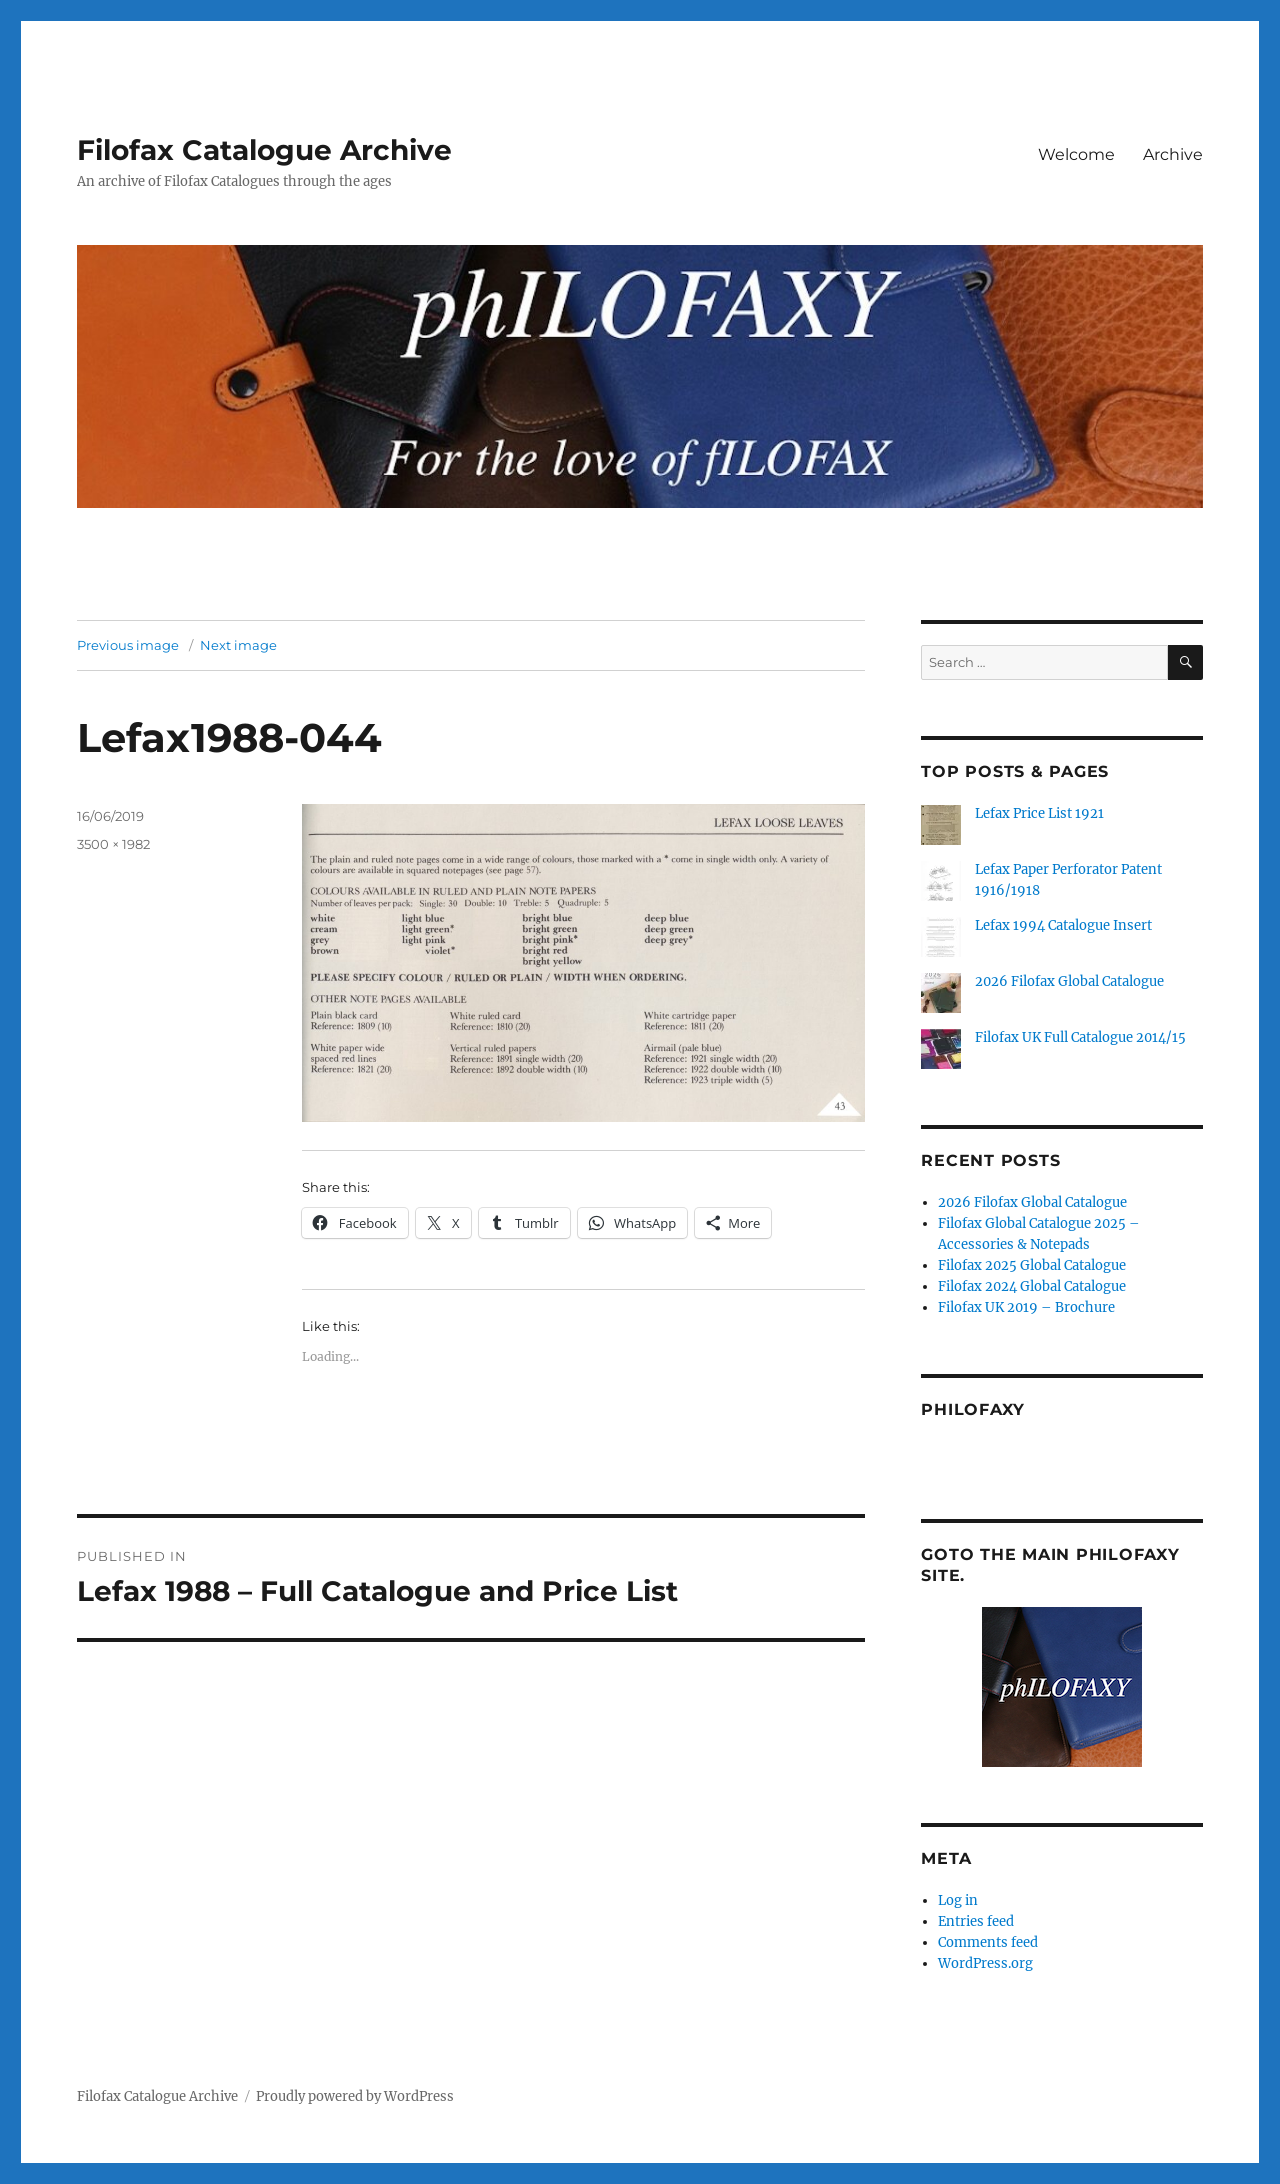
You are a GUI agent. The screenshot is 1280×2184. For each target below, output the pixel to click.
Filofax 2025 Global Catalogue (1032, 1265)
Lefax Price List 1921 (1039, 813)
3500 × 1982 (113, 844)
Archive (1173, 154)
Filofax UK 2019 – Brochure (1026, 1307)
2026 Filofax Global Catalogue (1069, 981)
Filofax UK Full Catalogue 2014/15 (1080, 1037)
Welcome (1076, 154)
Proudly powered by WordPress (355, 2096)
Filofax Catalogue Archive (264, 150)
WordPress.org (985, 1963)
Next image (238, 645)
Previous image (128, 645)
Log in (958, 1900)
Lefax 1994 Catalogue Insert (1063, 925)
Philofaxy (973, 1409)
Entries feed (976, 1921)
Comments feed (988, 1942)
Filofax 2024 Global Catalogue (1032, 1286)
